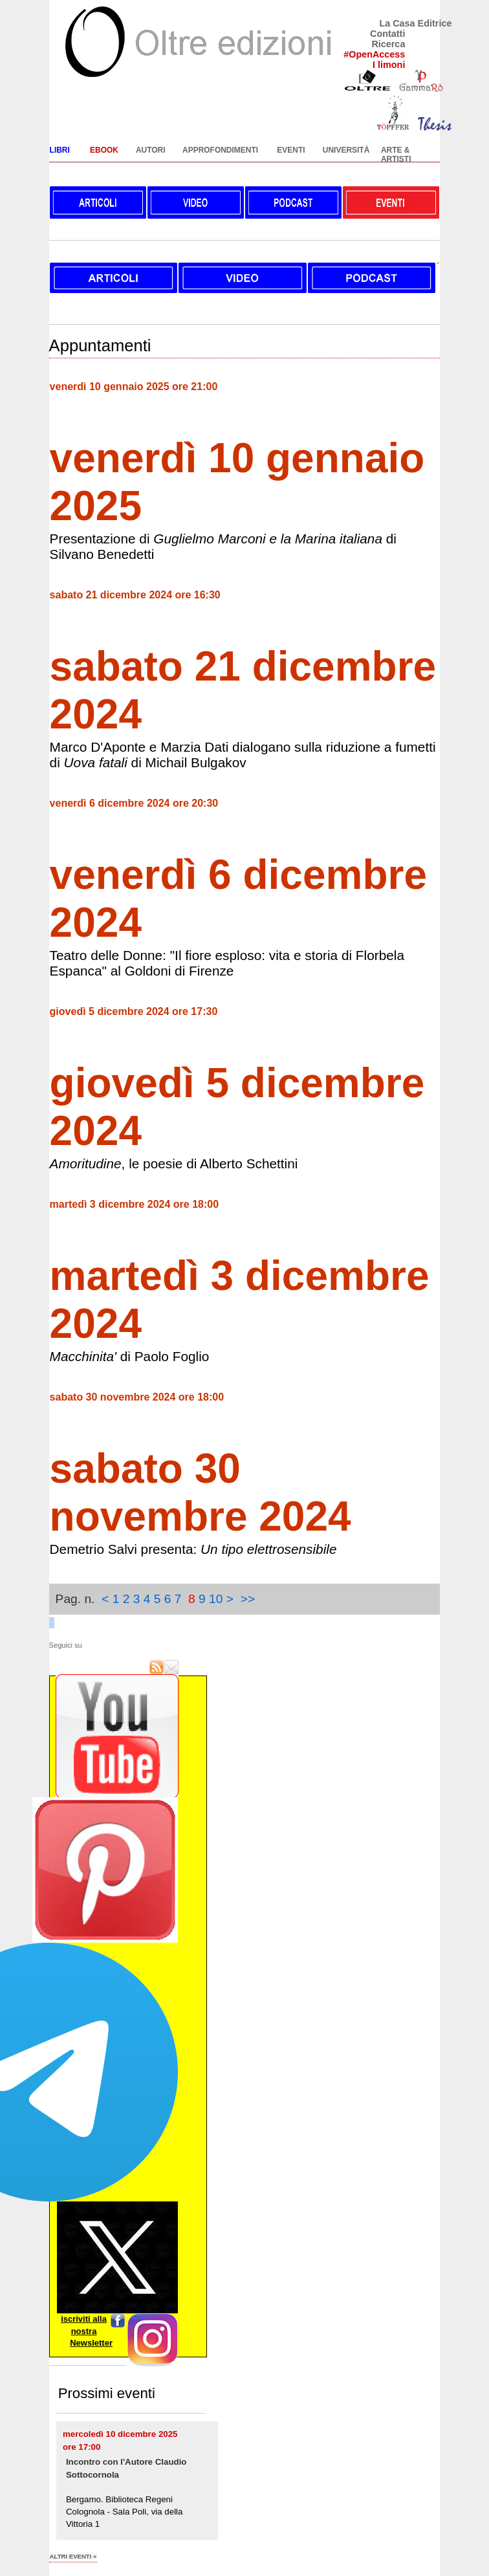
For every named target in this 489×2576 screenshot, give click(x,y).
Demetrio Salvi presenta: (193, 1549)
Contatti (387, 33)
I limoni (389, 65)
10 (216, 1599)
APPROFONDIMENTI (220, 150)
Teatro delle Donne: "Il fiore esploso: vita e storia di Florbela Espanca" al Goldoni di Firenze (227, 963)
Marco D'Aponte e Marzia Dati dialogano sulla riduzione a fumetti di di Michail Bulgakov (243, 754)
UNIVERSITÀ (346, 150)
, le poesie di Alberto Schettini (174, 1163)
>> (248, 1599)
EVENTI (291, 150)
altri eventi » (73, 2556)
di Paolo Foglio (130, 1356)
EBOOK (104, 150)
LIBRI (60, 150)
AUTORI (151, 150)
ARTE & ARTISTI (396, 155)
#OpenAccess (374, 54)
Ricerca (388, 44)
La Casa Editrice (415, 23)
